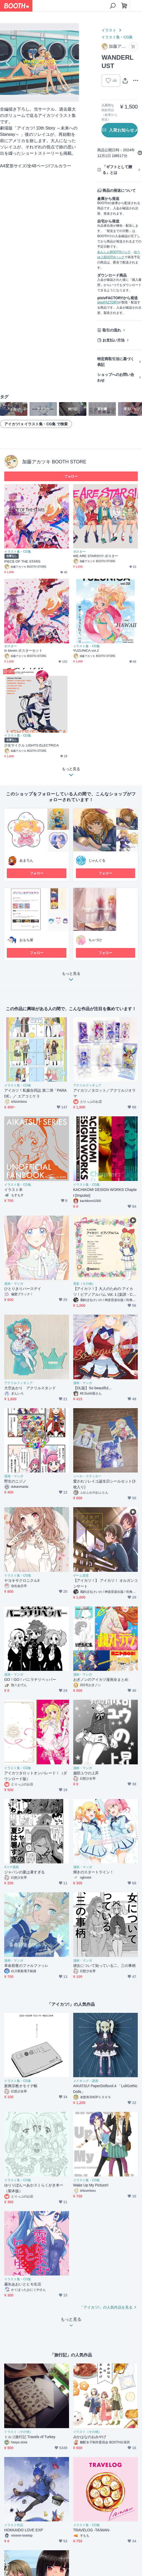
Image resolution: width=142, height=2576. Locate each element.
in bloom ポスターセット (23, 650)
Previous (8, 62)
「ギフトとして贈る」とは (117, 170)
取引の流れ (111, 330)
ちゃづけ (95, 940)
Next (70, 62)
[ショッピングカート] (124, 6)
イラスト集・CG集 (117, 37)
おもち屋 (26, 940)
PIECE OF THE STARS (22, 561)
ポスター (79, 551)
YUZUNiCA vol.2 (86, 650)
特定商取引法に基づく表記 (115, 362)
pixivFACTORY (107, 302)
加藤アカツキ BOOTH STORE (54, 461)
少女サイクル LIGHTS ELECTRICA (31, 745)
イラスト (108, 30)
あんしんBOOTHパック (113, 252)
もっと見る (71, 978)
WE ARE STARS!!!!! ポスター (96, 556)
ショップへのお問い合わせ (115, 377)
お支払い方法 (113, 340)
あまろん (26, 860)
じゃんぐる (97, 860)
